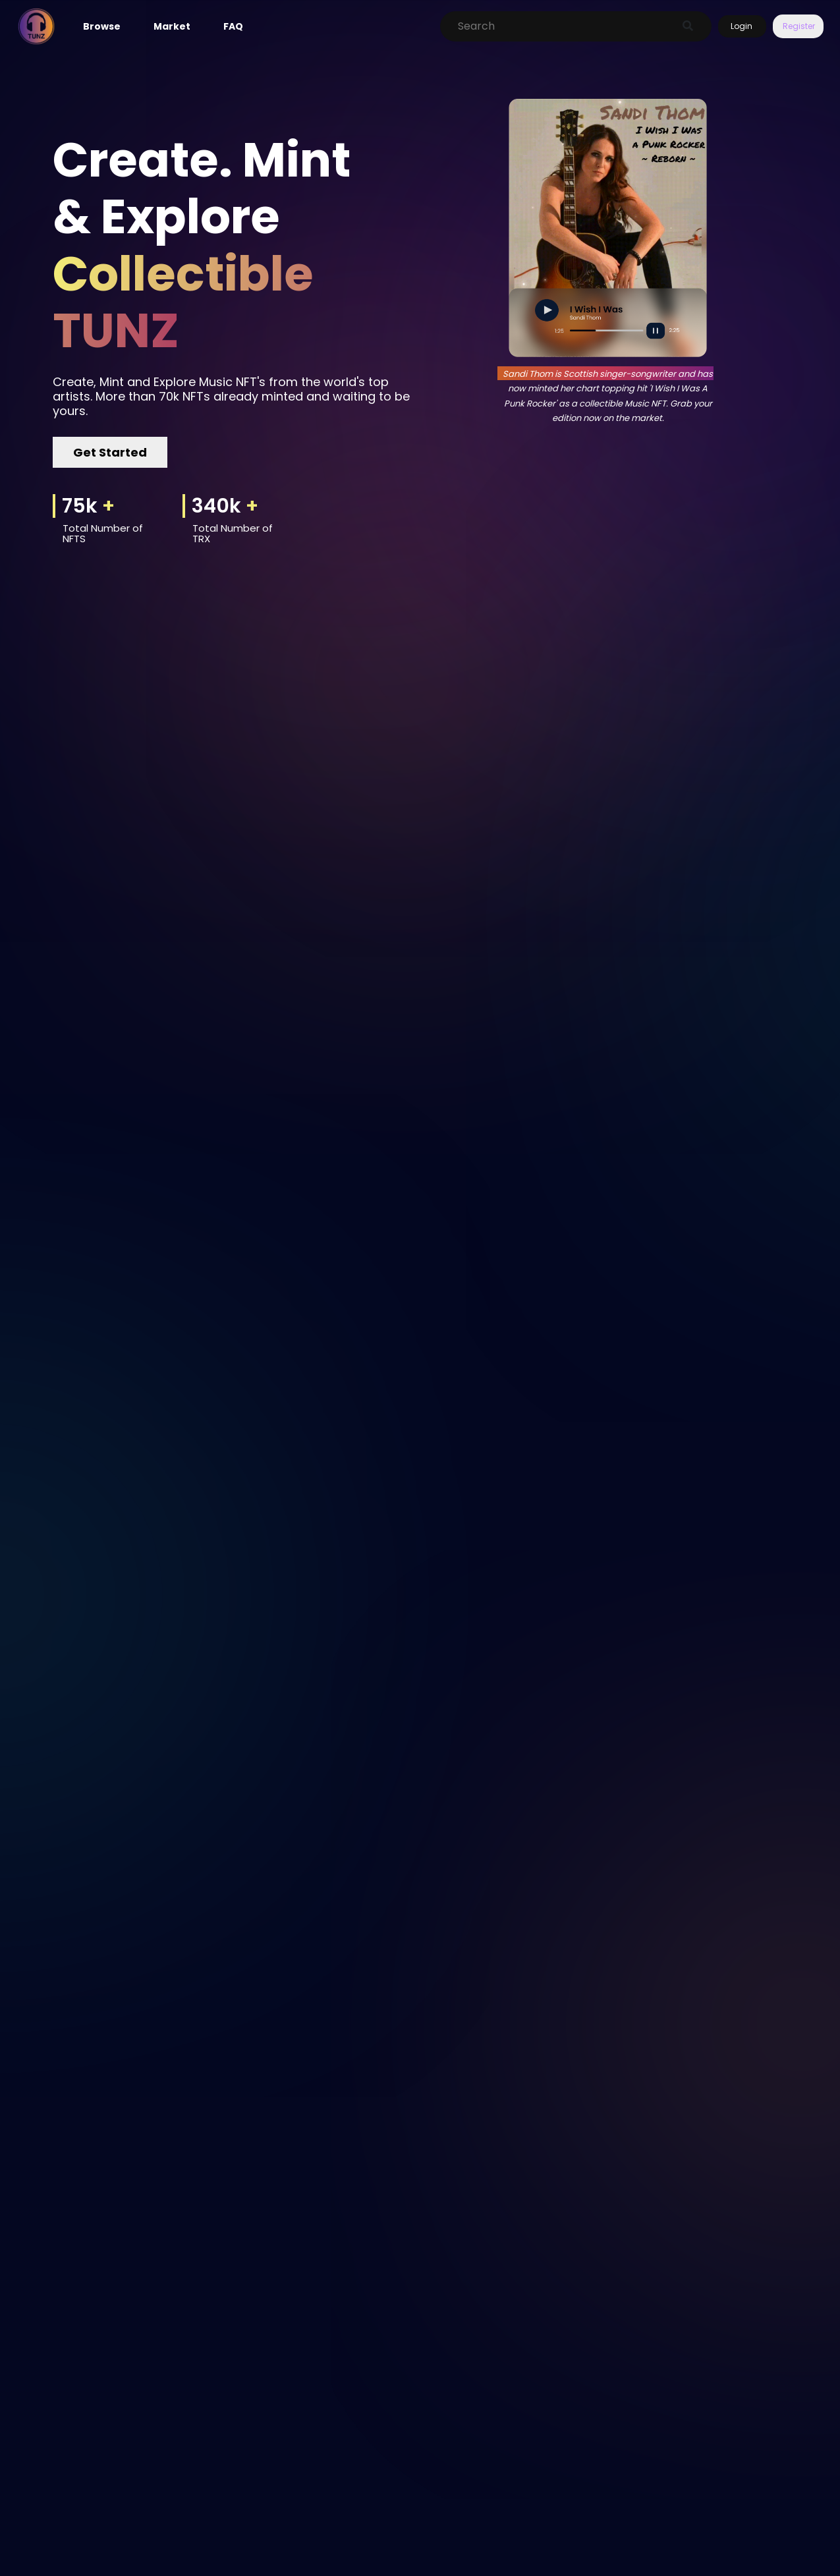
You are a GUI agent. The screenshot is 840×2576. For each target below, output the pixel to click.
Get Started (110, 452)
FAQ (233, 26)
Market (172, 26)
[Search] (562, 26)
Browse (102, 26)
